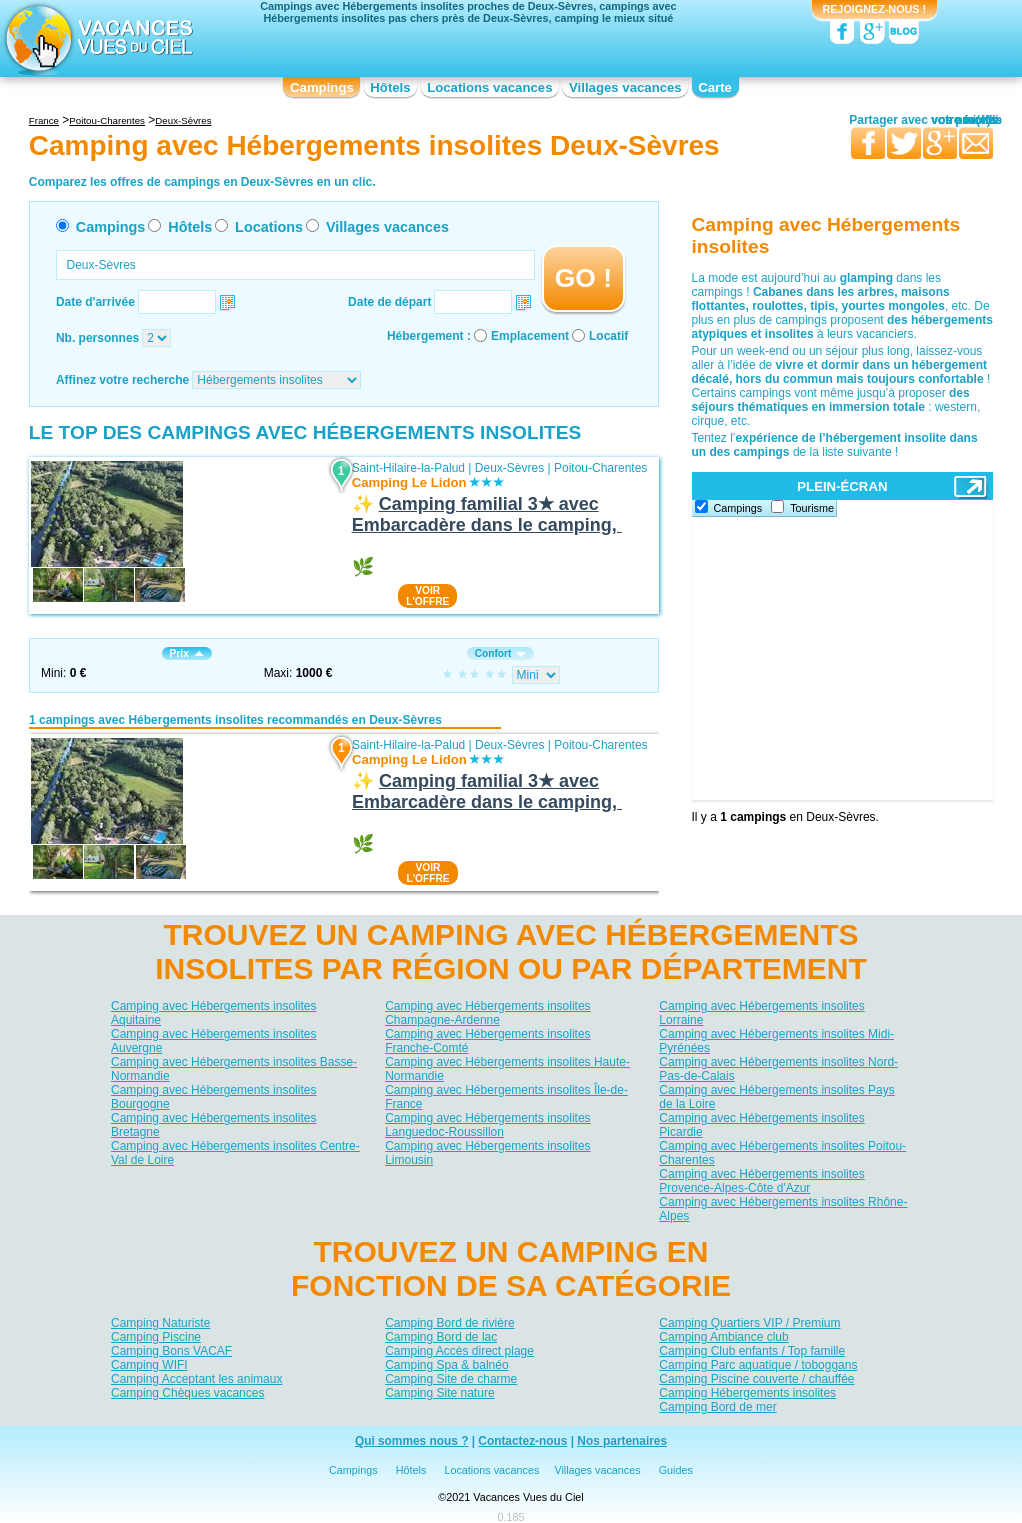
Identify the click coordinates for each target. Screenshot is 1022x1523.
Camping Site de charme (451, 1379)
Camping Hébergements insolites (747, 1393)
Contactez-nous (522, 1441)
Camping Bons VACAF (171, 1351)
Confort (501, 653)
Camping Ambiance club (723, 1337)
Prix (187, 653)
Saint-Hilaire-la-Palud (408, 468)
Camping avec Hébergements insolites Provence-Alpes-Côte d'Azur (761, 1181)
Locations (269, 227)
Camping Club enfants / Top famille (752, 1351)
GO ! (583, 278)
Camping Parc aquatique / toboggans (758, 1365)
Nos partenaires (622, 1441)
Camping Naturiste (160, 1323)
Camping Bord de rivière (449, 1323)
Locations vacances (489, 87)
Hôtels (390, 87)
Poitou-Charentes (600, 468)
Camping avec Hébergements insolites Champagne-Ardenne (487, 1013)
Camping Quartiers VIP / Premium (749, 1323)
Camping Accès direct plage (459, 1351)
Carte (715, 87)
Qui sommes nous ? (412, 1441)
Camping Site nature (439, 1393)
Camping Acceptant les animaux (196, 1379)
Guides (676, 1470)
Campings (322, 87)
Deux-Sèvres (509, 468)
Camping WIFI (149, 1365)
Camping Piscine (156, 1337)
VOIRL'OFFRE (427, 596)
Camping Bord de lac (441, 1337)
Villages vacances (625, 87)
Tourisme (812, 508)
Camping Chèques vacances (187, 1393)
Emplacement (530, 336)
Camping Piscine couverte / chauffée (756, 1379)
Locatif (608, 336)
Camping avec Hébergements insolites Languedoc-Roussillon (487, 1125)
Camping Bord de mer (717, 1407)
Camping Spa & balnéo (446, 1365)
